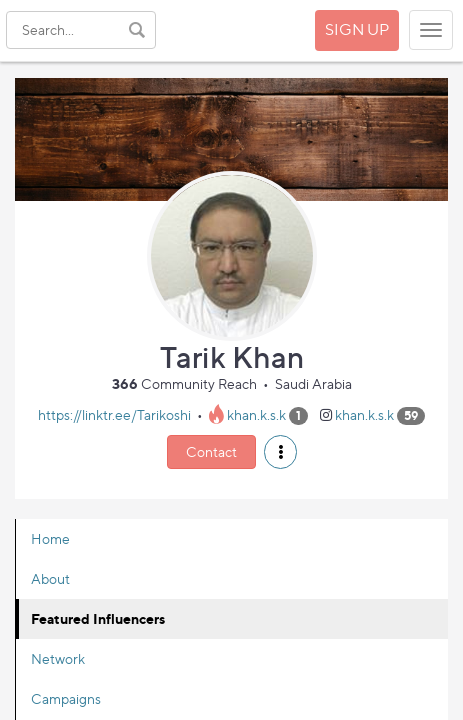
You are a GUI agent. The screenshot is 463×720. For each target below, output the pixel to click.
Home (50, 538)
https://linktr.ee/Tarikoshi (114, 414)
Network (58, 658)
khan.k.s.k (256, 414)
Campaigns (66, 698)
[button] (280, 452)
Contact (211, 451)
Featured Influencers (98, 618)
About (50, 578)
